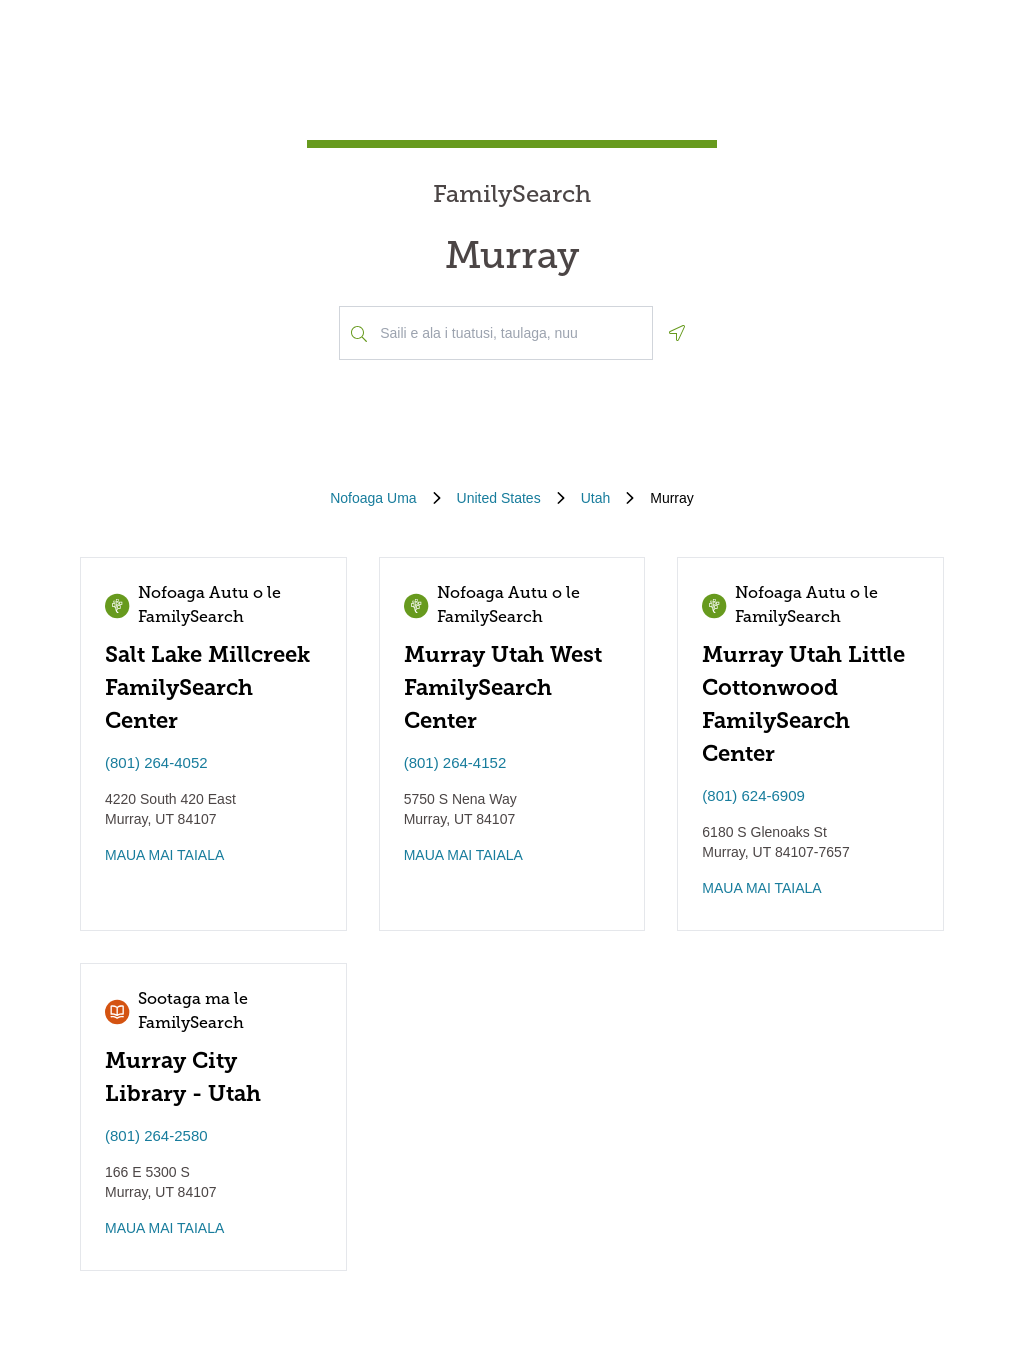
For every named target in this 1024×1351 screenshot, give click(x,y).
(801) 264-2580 (156, 1135)
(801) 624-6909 (753, 795)
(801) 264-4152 (455, 762)
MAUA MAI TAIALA (164, 855)
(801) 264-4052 (156, 762)
